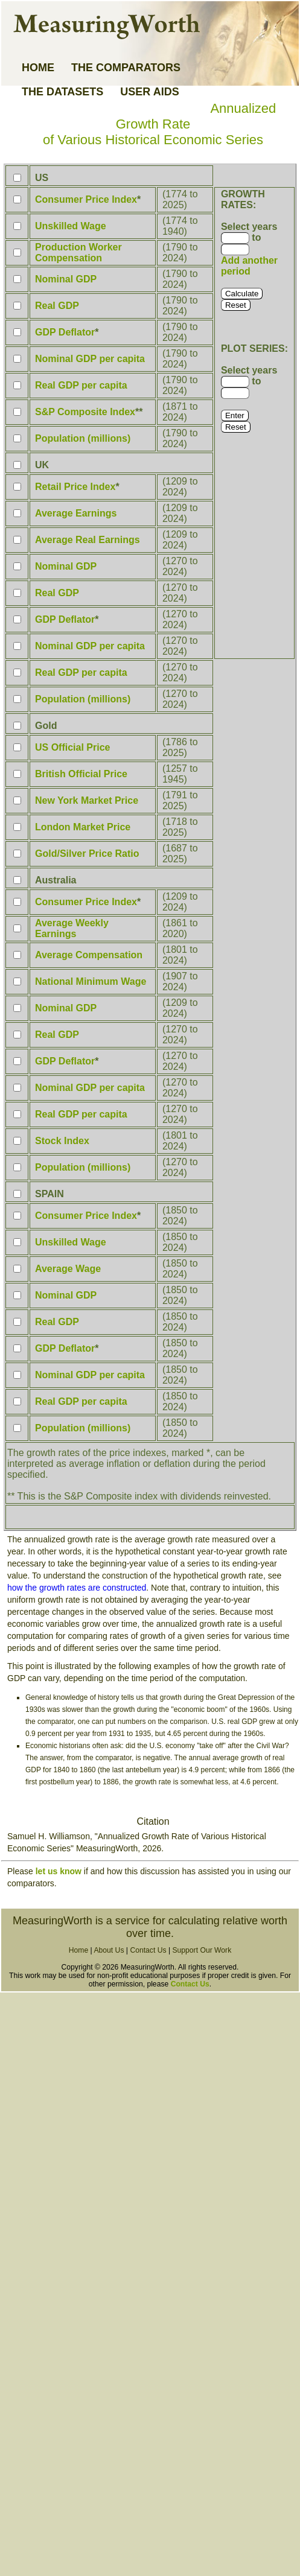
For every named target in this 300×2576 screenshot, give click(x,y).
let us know (58, 1871)
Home (78, 1950)
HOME (38, 68)
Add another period (249, 265)
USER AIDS (149, 92)
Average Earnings (75, 513)
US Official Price (72, 747)
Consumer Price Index (86, 199)
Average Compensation (88, 955)
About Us (109, 1950)
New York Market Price (86, 800)
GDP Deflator (65, 332)
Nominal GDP (66, 279)
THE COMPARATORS (125, 68)
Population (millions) (82, 438)
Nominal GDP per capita (90, 359)
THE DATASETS (62, 92)
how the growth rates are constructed (76, 1587)
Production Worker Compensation (78, 252)
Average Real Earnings (87, 540)
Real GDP (57, 306)
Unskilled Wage (70, 226)
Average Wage (68, 1269)
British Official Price (81, 774)
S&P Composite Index (85, 412)
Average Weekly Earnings (72, 928)
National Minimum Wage (90, 981)
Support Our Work (201, 1950)
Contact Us (148, 1950)
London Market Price (82, 827)
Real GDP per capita (81, 385)
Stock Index (62, 1141)
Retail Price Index (75, 487)
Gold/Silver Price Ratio (87, 853)
